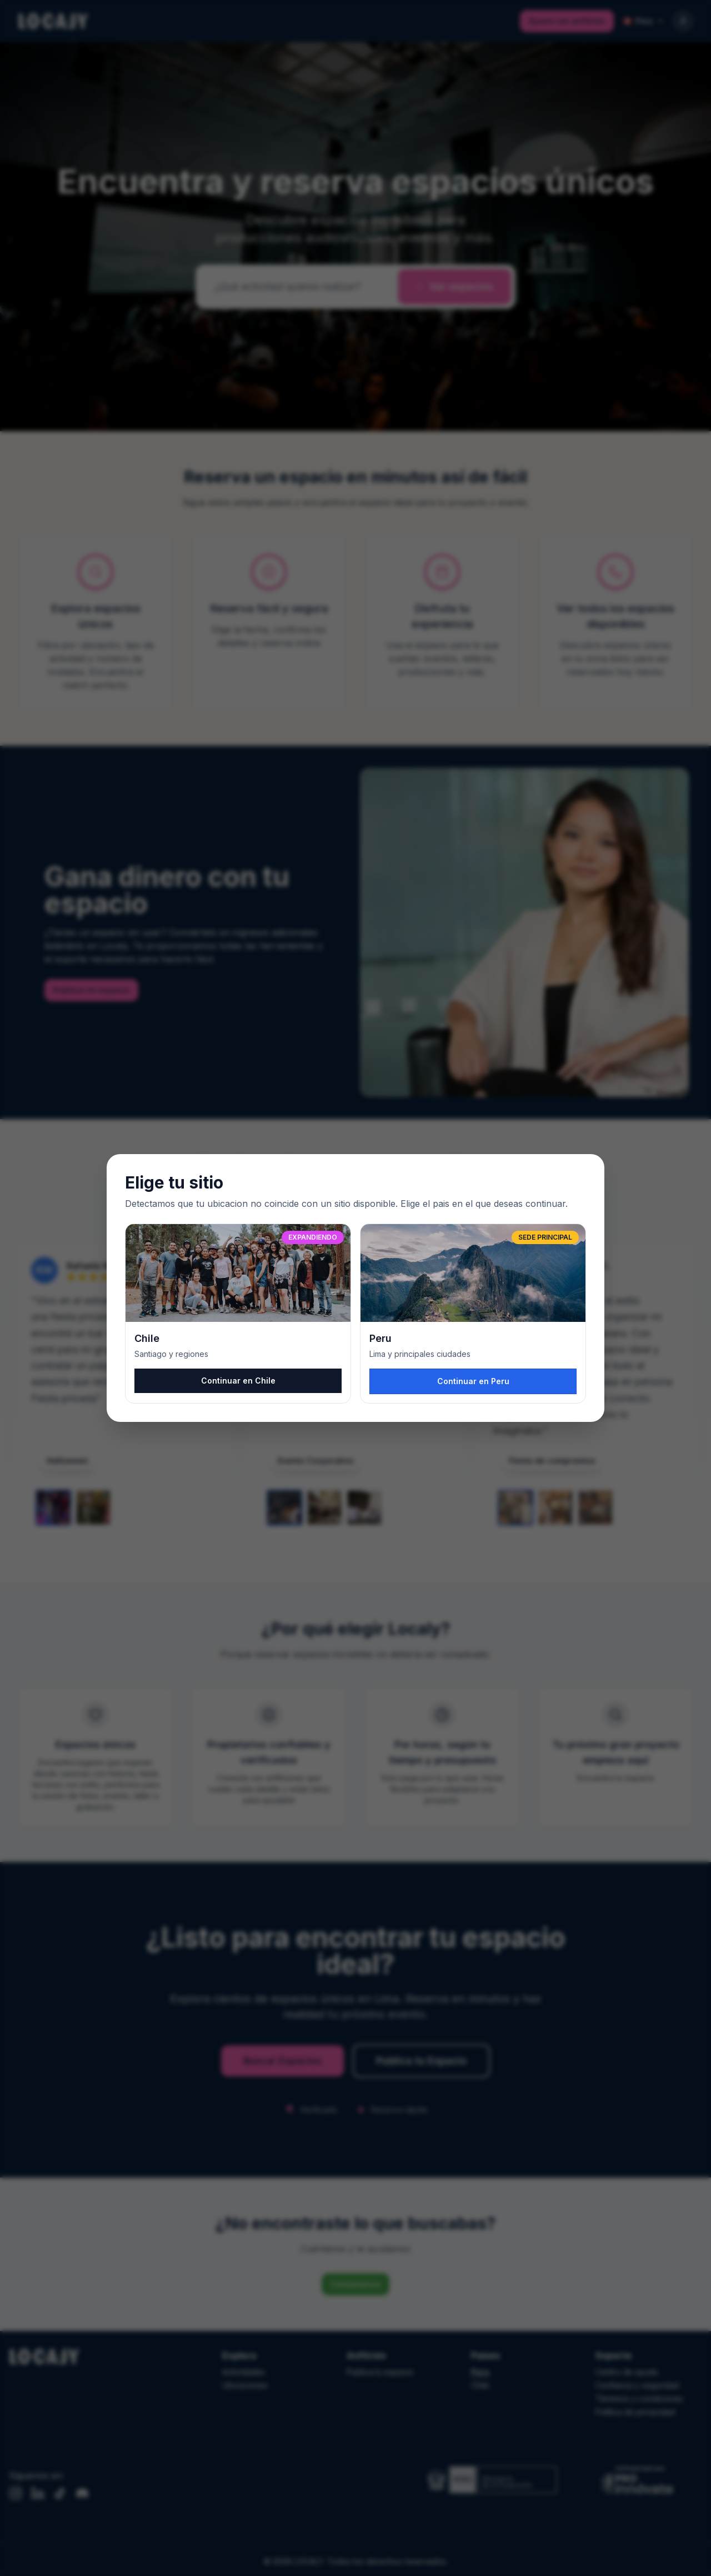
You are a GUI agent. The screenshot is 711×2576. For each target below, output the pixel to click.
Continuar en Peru (473, 1381)
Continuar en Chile (238, 1380)
